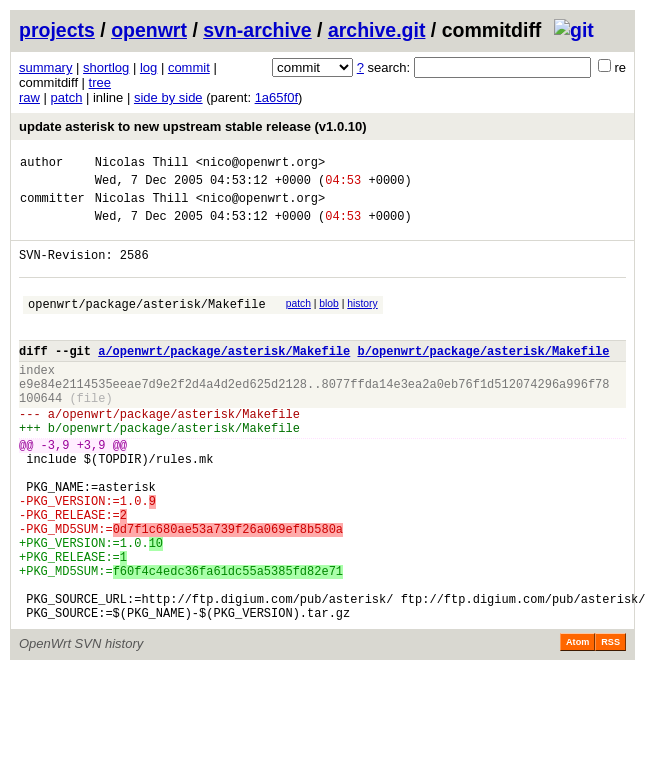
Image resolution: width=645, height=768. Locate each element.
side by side (168, 97)
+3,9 (91, 489)
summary (45, 67)
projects (57, 30)
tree (100, 82)
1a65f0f (276, 97)
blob (329, 321)
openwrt (149, 30)
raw (29, 97)
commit (189, 67)
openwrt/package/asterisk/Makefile (147, 324)
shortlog (106, 67)
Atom (577, 723)
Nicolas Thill (142, 164)
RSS (610, 723)
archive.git (377, 30)
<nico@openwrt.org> (261, 164)
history (362, 321)
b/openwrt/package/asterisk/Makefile (483, 377)
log (148, 67)
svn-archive (257, 30)
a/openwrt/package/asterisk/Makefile (224, 377)
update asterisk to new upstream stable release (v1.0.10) (193, 126)
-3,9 (55, 489)
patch (67, 97)
